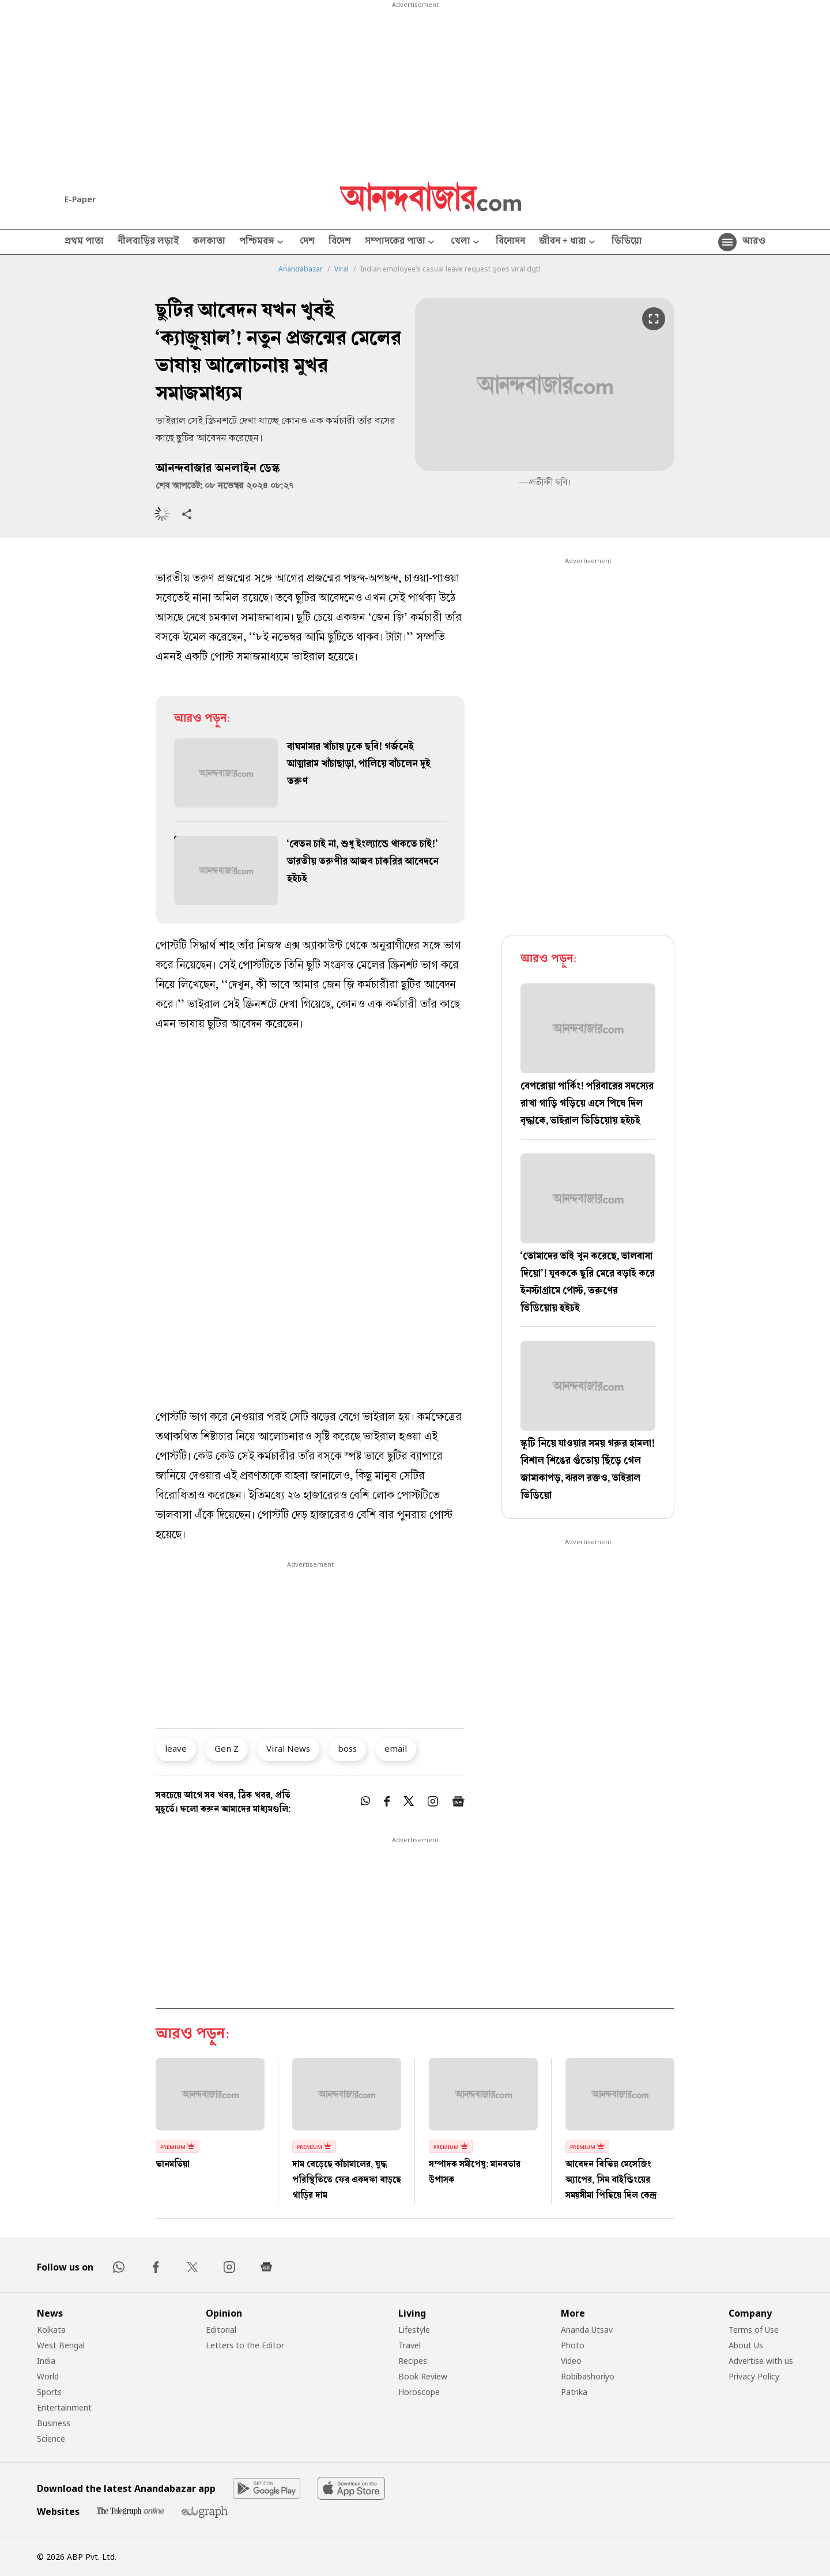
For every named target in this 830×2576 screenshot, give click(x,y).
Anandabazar (300, 269)
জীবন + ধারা (568, 242)
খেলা (466, 242)
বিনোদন (510, 242)
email (395, 1748)
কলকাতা (209, 242)
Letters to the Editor (245, 2345)
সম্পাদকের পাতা (401, 242)
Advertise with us (761, 2360)
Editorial (221, 2329)
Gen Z (226, 1748)
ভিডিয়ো (627, 242)
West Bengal (61, 2345)
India (46, 2360)
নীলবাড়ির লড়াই (148, 242)
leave (176, 1748)
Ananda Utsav (587, 2329)
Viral (341, 269)
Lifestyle (414, 2329)
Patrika (574, 2391)
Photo (572, 2345)
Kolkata (51, 2329)
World (48, 2376)
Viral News (288, 1748)
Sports (49, 2391)
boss (347, 1748)
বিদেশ (340, 242)
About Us (746, 2345)
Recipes (412, 2360)
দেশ (307, 242)
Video (571, 2360)
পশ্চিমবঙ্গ (262, 242)
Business (53, 2422)
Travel (409, 2345)
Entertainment (64, 2407)
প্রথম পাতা (84, 242)
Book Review (422, 2376)
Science (51, 2438)
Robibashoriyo (587, 2376)
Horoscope (419, 2391)
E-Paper (80, 199)
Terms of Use (754, 2329)
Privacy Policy (754, 2376)
